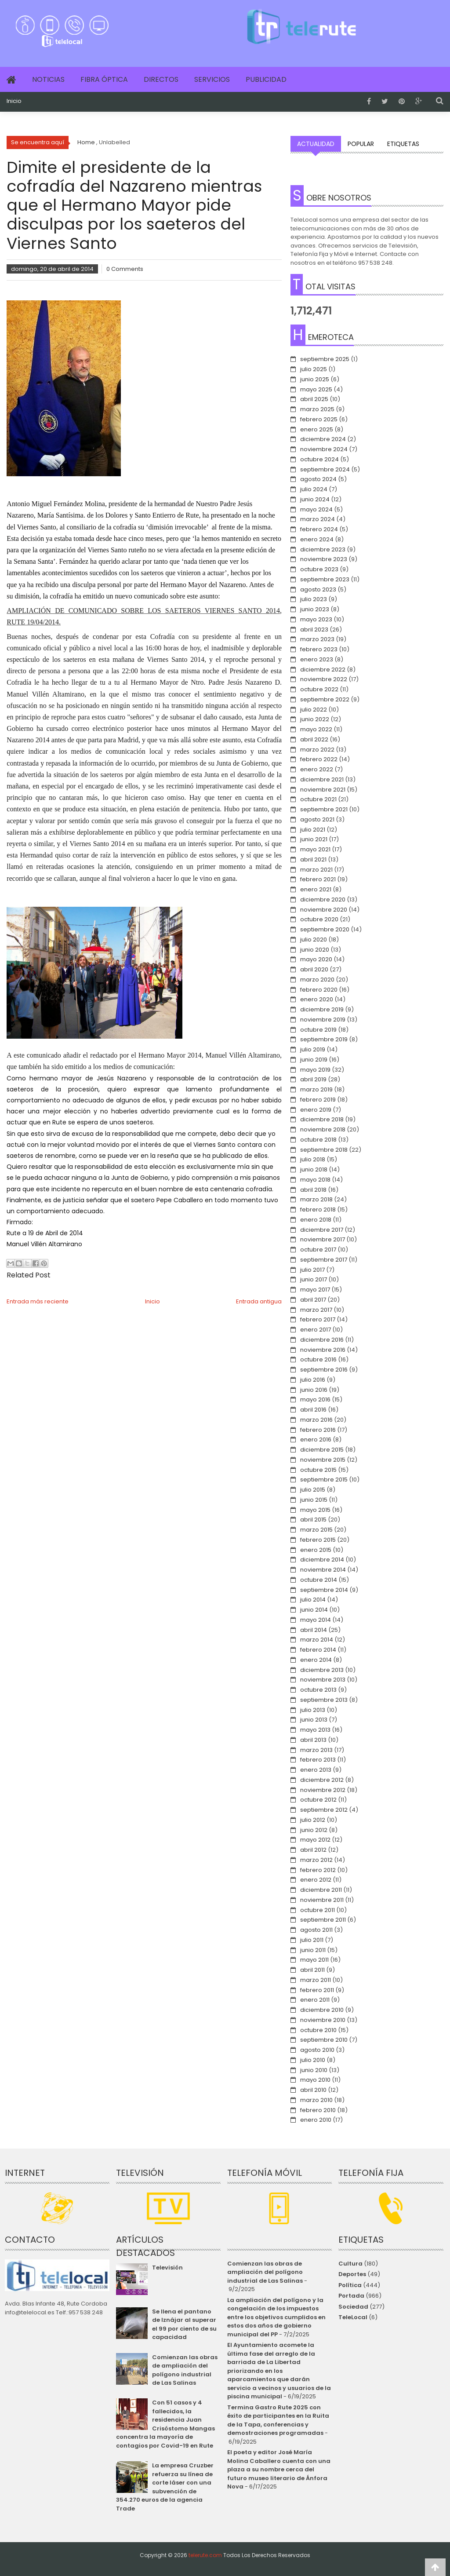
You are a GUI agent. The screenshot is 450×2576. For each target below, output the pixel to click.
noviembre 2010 (322, 2020)
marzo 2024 (317, 519)
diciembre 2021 (322, 779)
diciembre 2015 (322, 1449)
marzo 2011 (315, 1980)
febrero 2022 (319, 759)
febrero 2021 (318, 879)
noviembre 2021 (322, 789)
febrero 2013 (318, 1759)
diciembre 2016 (322, 1339)
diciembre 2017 (321, 1230)
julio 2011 (311, 1940)
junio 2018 (313, 1169)
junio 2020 (314, 949)
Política (350, 2285)
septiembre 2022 (324, 699)
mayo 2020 (316, 959)
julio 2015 (312, 1489)
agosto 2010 (317, 2050)
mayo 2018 (315, 1179)
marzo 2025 (317, 409)
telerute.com (205, 2555)
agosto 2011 (316, 1930)
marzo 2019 (316, 1089)
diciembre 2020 (322, 899)
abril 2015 (313, 1519)
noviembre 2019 (322, 1019)
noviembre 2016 (322, 1350)
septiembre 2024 (325, 469)
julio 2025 (313, 369)
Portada (351, 2295)
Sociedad (353, 2306)
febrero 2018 (318, 1209)
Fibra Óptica (104, 79)
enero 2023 (316, 659)
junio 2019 (313, 1059)
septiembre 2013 (324, 1700)
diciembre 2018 (322, 1119)
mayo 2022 (316, 729)
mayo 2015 (315, 1510)
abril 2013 (313, 1740)
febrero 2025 (319, 419)
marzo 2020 (317, 979)
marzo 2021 (316, 869)
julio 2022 (313, 709)
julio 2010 (312, 2060)
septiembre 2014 (324, 1590)
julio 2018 (312, 1159)
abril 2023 (314, 629)
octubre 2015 (318, 1470)
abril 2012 (313, 1850)
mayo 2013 (315, 1730)
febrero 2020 (319, 989)
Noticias (48, 79)
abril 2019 (313, 1079)
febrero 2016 (318, 1430)
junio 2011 (313, 1950)
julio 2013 (312, 1710)
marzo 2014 (316, 1639)
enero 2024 (317, 539)
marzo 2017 (316, 1310)
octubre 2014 (318, 1580)
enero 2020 (316, 999)
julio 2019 (312, 1049)
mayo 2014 (315, 1620)
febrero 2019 (318, 1099)
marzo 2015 (316, 1529)
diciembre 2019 (322, 1009)
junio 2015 (313, 1500)
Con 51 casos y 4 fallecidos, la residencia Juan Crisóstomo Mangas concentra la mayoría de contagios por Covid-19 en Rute (165, 2424)
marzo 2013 (316, 1750)
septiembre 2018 (324, 1150)
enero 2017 (315, 1329)
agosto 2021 (317, 819)
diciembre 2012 (322, 1780)
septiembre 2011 (323, 1920)
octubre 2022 (319, 689)
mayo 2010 (315, 2080)
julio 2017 (312, 1270)
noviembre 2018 (322, 1129)
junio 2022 (314, 719)
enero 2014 (316, 1660)
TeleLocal (352, 2317)
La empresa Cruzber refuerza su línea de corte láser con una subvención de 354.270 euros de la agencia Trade (165, 2487)
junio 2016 (313, 1390)
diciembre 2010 (322, 2010)
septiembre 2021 (324, 809)
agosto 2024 (318, 479)
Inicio (14, 101)
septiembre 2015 (324, 1479)
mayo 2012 (315, 1839)
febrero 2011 (317, 1990)
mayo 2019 (315, 1069)
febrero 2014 (318, 1650)
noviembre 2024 (324, 449)
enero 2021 (315, 889)
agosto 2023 (318, 589)
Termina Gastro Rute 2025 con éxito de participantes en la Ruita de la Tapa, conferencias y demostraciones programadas (278, 2420)
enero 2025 (316, 429)
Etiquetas (403, 143)
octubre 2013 (318, 1690)
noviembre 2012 (322, 1790)
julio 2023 (313, 599)
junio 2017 (313, 1279)
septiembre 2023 (324, 579)
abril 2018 (313, 1190)
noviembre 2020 (323, 909)
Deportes (352, 2274)
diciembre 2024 (323, 439)
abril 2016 (313, 1409)
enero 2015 (315, 1550)
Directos (161, 79)
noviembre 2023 (323, 559)
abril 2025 (314, 399)
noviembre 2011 (322, 1900)
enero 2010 (315, 2120)
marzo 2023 (317, 639)
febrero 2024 (319, 529)
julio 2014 (313, 1599)
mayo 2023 (316, 619)
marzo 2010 (316, 2100)
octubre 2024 (319, 459)
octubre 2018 (318, 1139)
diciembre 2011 (321, 1890)
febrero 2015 (318, 1540)
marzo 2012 (316, 1860)
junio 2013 (313, 1719)
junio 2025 (314, 379)
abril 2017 (313, 1299)
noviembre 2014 (323, 1569)
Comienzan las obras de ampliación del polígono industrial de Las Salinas (185, 2370)
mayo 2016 (315, 1399)
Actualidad (315, 143)
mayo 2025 (316, 389)
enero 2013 (315, 1770)
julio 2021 (312, 829)
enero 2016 (315, 1439)
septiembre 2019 (324, 1039)
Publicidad (266, 79)
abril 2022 (314, 739)
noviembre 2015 (322, 1460)
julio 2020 (313, 939)
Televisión (167, 2267)
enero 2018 (315, 1219)
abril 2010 (313, 2090)
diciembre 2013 (322, 1670)
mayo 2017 (315, 1289)
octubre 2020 (319, 919)
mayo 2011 (314, 1960)
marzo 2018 (316, 1199)
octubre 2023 (319, 569)
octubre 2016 (318, 1359)
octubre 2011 (317, 1910)
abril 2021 (313, 859)
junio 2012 (313, 1830)
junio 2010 (313, 2070)
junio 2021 (313, 839)
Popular (361, 143)
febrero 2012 (318, 1870)
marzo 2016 (316, 1420)
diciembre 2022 (322, 669)
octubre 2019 (318, 1029)
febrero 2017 (317, 1319)
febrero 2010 (318, 2110)
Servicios (212, 79)
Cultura (350, 2263)
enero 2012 (315, 1879)
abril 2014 (313, 1630)
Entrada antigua (259, 1301)
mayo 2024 (316, 509)
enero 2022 (316, 769)
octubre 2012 (318, 1799)
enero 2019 (315, 1110)
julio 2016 (312, 1380)
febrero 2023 (319, 649)
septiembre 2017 (323, 1259)
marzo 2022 (317, 749)
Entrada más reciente (38, 1301)
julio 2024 (313, 489)
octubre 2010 (318, 2030)
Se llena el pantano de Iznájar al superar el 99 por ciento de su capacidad (184, 2324)
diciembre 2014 (322, 1559)
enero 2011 (315, 2000)
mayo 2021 (315, 849)
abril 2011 (312, 1970)
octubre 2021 (318, 799)
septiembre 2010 (324, 2040)
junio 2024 (315, 499)
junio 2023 (314, 609)
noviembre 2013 (322, 1679)
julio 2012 (312, 1820)
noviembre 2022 (323, 679)
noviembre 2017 (322, 1239)
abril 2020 (314, 969)
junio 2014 (314, 1609)
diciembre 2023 (322, 549)
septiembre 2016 (324, 1369)
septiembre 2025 (324, 359)
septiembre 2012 (324, 1810)
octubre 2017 (318, 1249)
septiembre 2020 (324, 929)
